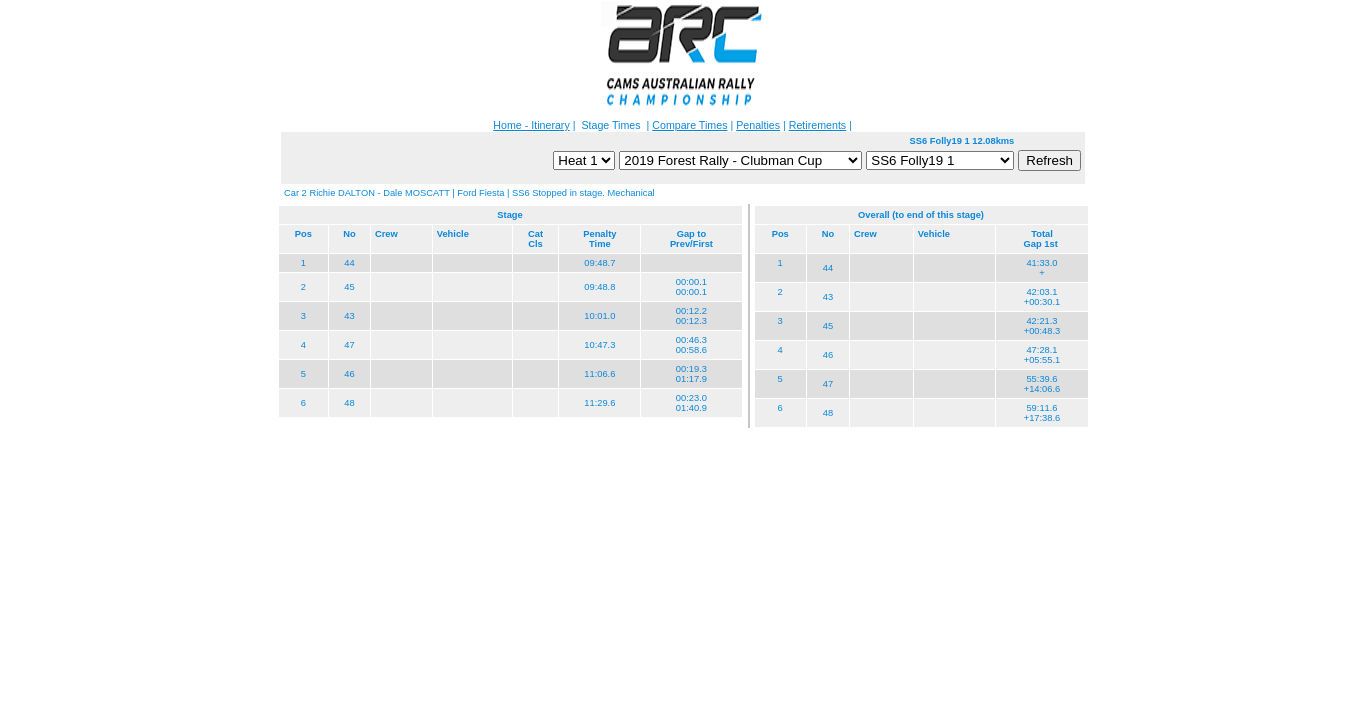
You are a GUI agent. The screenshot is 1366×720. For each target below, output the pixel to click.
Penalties (758, 125)
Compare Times (689, 125)
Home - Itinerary (531, 125)
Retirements (817, 125)
